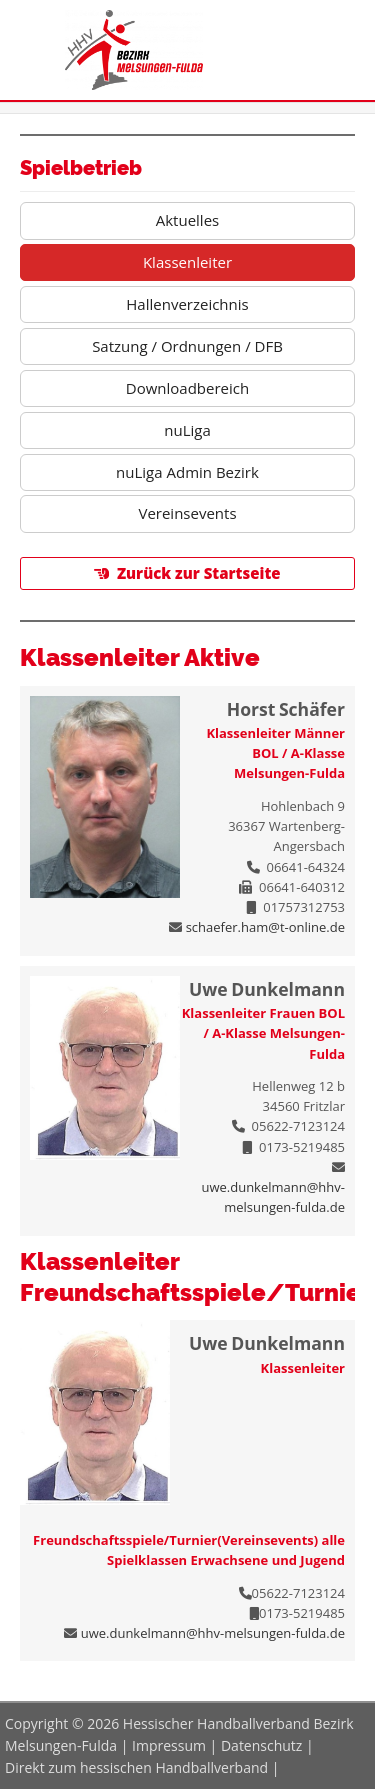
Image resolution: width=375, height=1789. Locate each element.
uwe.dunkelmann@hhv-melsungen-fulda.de (213, 1633)
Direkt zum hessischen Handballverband (136, 1767)
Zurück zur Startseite (199, 573)
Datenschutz (261, 1745)
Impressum (169, 1745)
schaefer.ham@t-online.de (265, 927)
